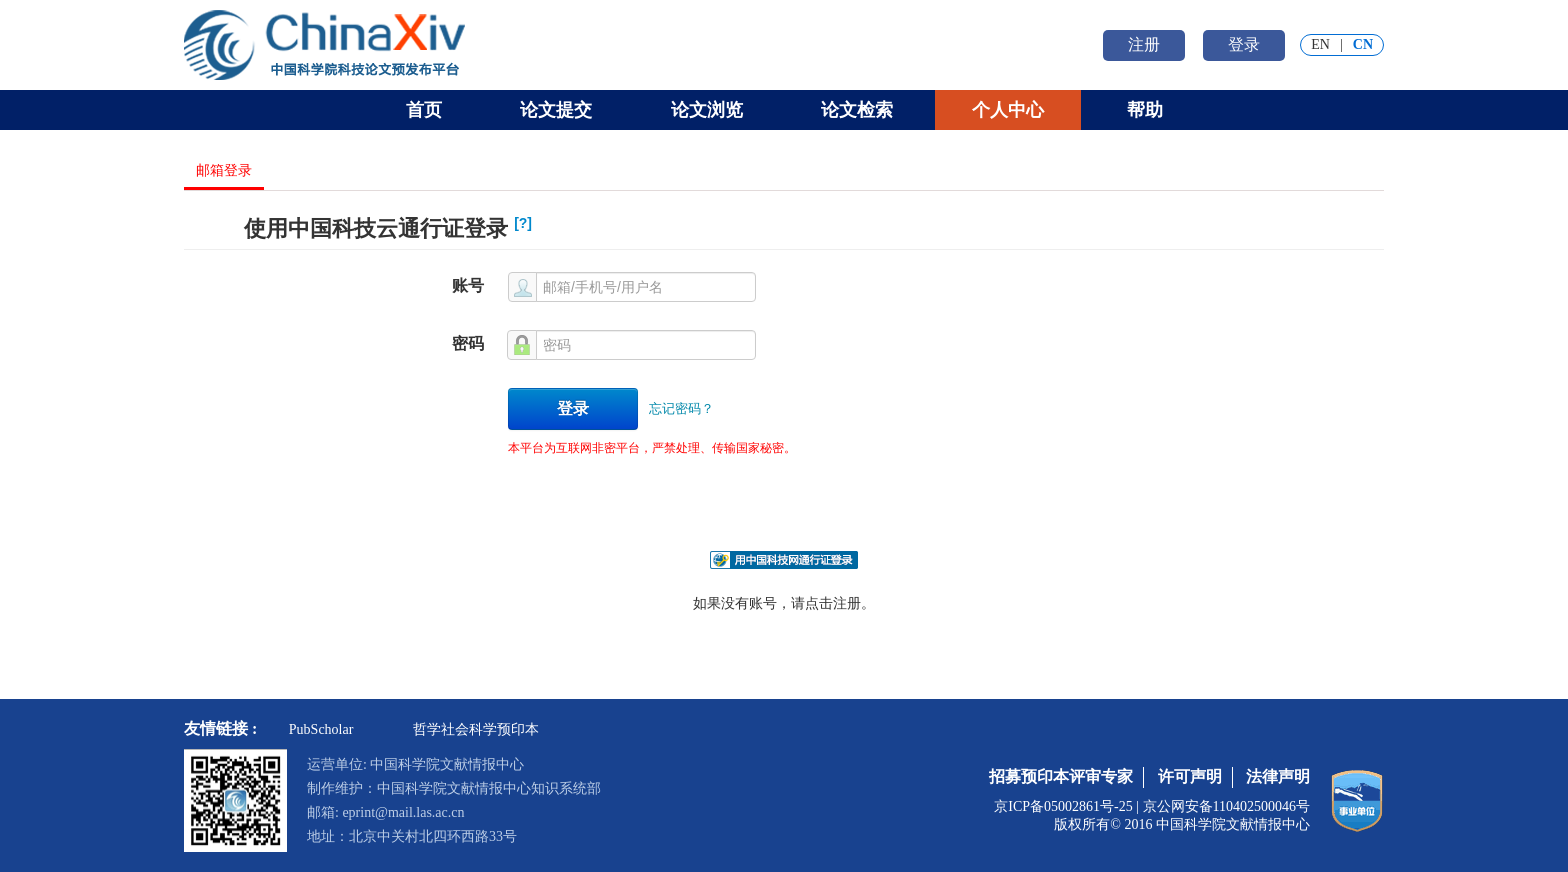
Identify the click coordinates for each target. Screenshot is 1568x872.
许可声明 (1190, 776)
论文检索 (857, 110)
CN (1363, 44)
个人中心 (1008, 110)
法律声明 (1278, 776)
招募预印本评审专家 (1061, 776)
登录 (1244, 44)
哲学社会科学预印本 (476, 729)
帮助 (1145, 110)
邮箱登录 (224, 170)
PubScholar (321, 729)
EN (1320, 44)
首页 (424, 110)
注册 (1144, 44)
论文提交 (556, 110)
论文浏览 (707, 110)
